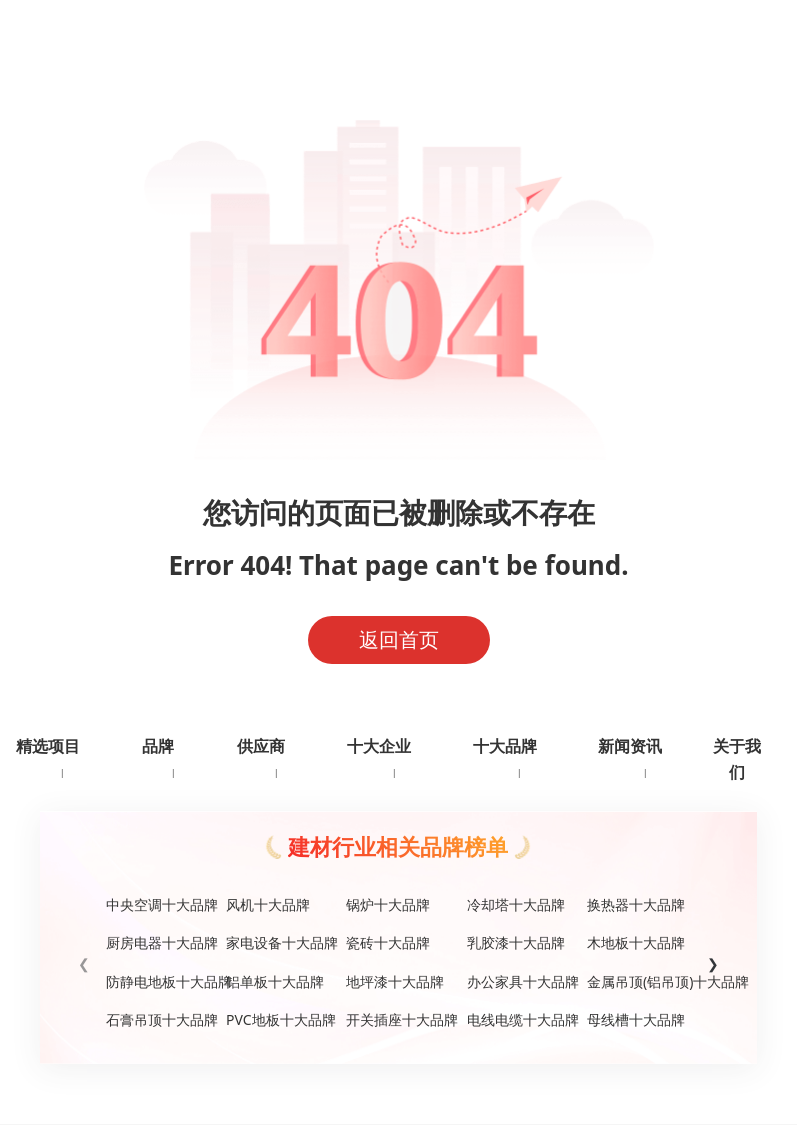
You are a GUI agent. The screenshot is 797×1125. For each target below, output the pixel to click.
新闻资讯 (630, 746)
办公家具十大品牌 (519, 981)
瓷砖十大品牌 (388, 942)
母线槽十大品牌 (636, 1019)
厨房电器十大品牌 (158, 942)
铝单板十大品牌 (275, 981)
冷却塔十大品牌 (516, 904)
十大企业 (379, 746)
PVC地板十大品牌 (278, 1019)
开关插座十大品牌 (398, 1019)
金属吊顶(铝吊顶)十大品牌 (639, 981)
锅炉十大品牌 (388, 904)
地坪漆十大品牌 (395, 981)
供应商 (261, 746)
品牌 (158, 746)
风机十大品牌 (268, 904)
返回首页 (399, 639)
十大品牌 (505, 746)
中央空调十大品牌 (158, 904)
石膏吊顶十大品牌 (158, 1019)
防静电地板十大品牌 (158, 981)
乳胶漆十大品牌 (516, 942)
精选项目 (48, 746)
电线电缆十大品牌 (519, 1019)
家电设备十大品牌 (278, 942)
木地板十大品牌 (636, 942)
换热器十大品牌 (636, 904)
